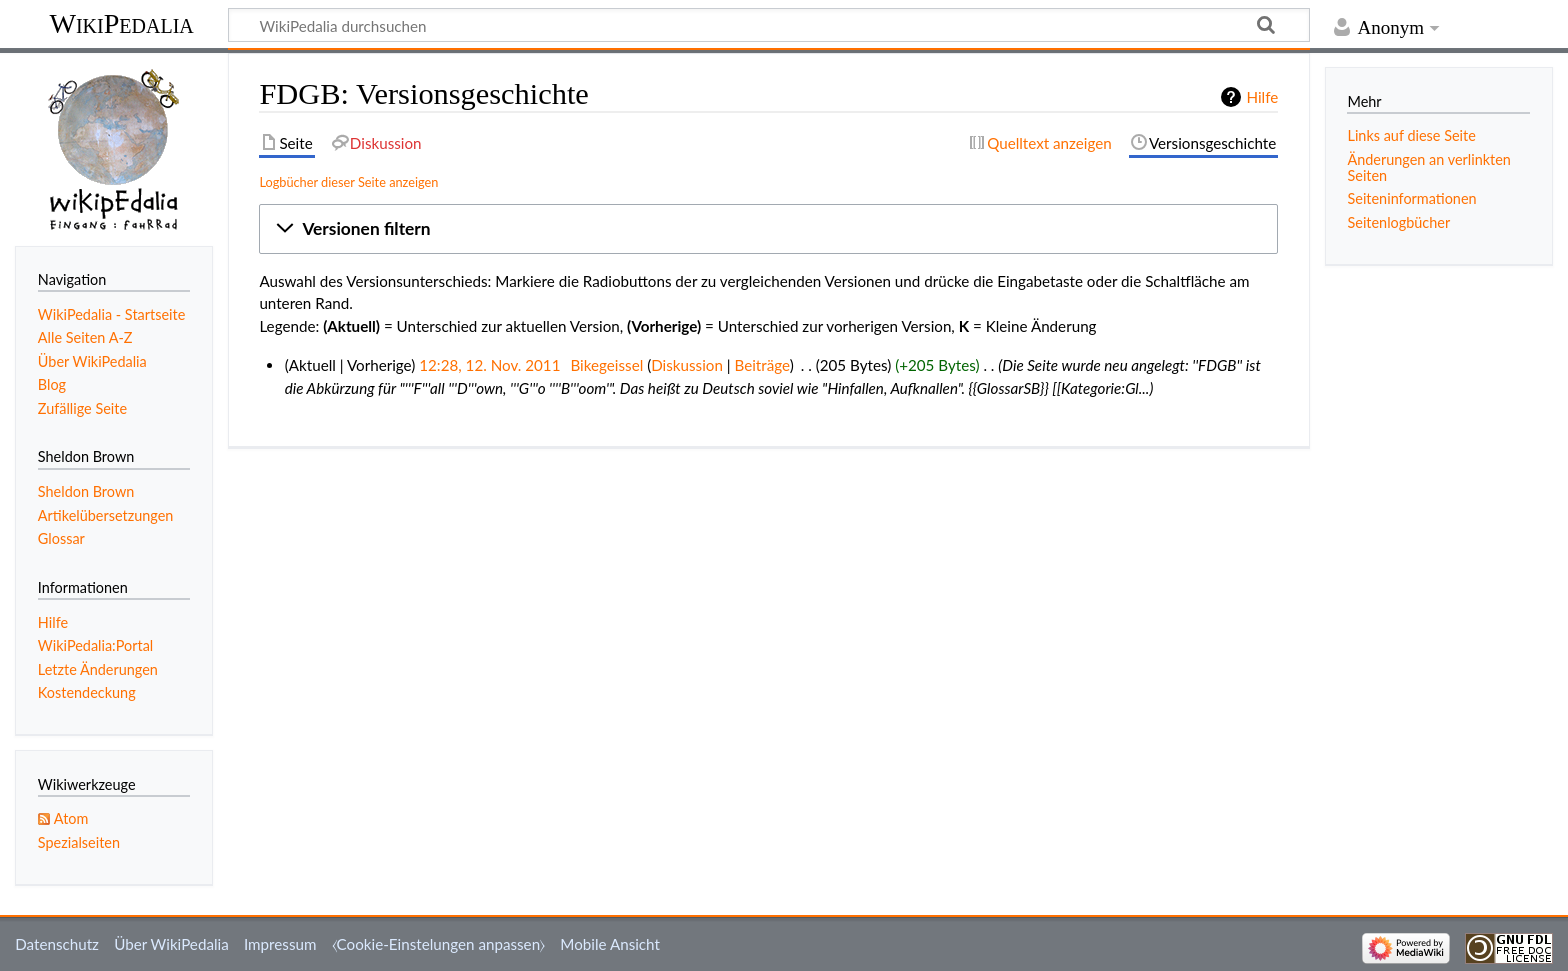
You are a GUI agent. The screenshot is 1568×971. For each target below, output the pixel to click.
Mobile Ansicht (610, 944)
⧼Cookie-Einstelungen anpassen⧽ (439, 944)
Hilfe (1262, 97)
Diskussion (687, 365)
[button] (768, 229)
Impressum (280, 944)
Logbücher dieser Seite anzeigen (348, 182)
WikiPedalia (121, 23)
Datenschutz (57, 944)
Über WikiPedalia (171, 944)
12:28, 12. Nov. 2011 (489, 365)
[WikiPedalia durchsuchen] (769, 25)
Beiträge (762, 365)
